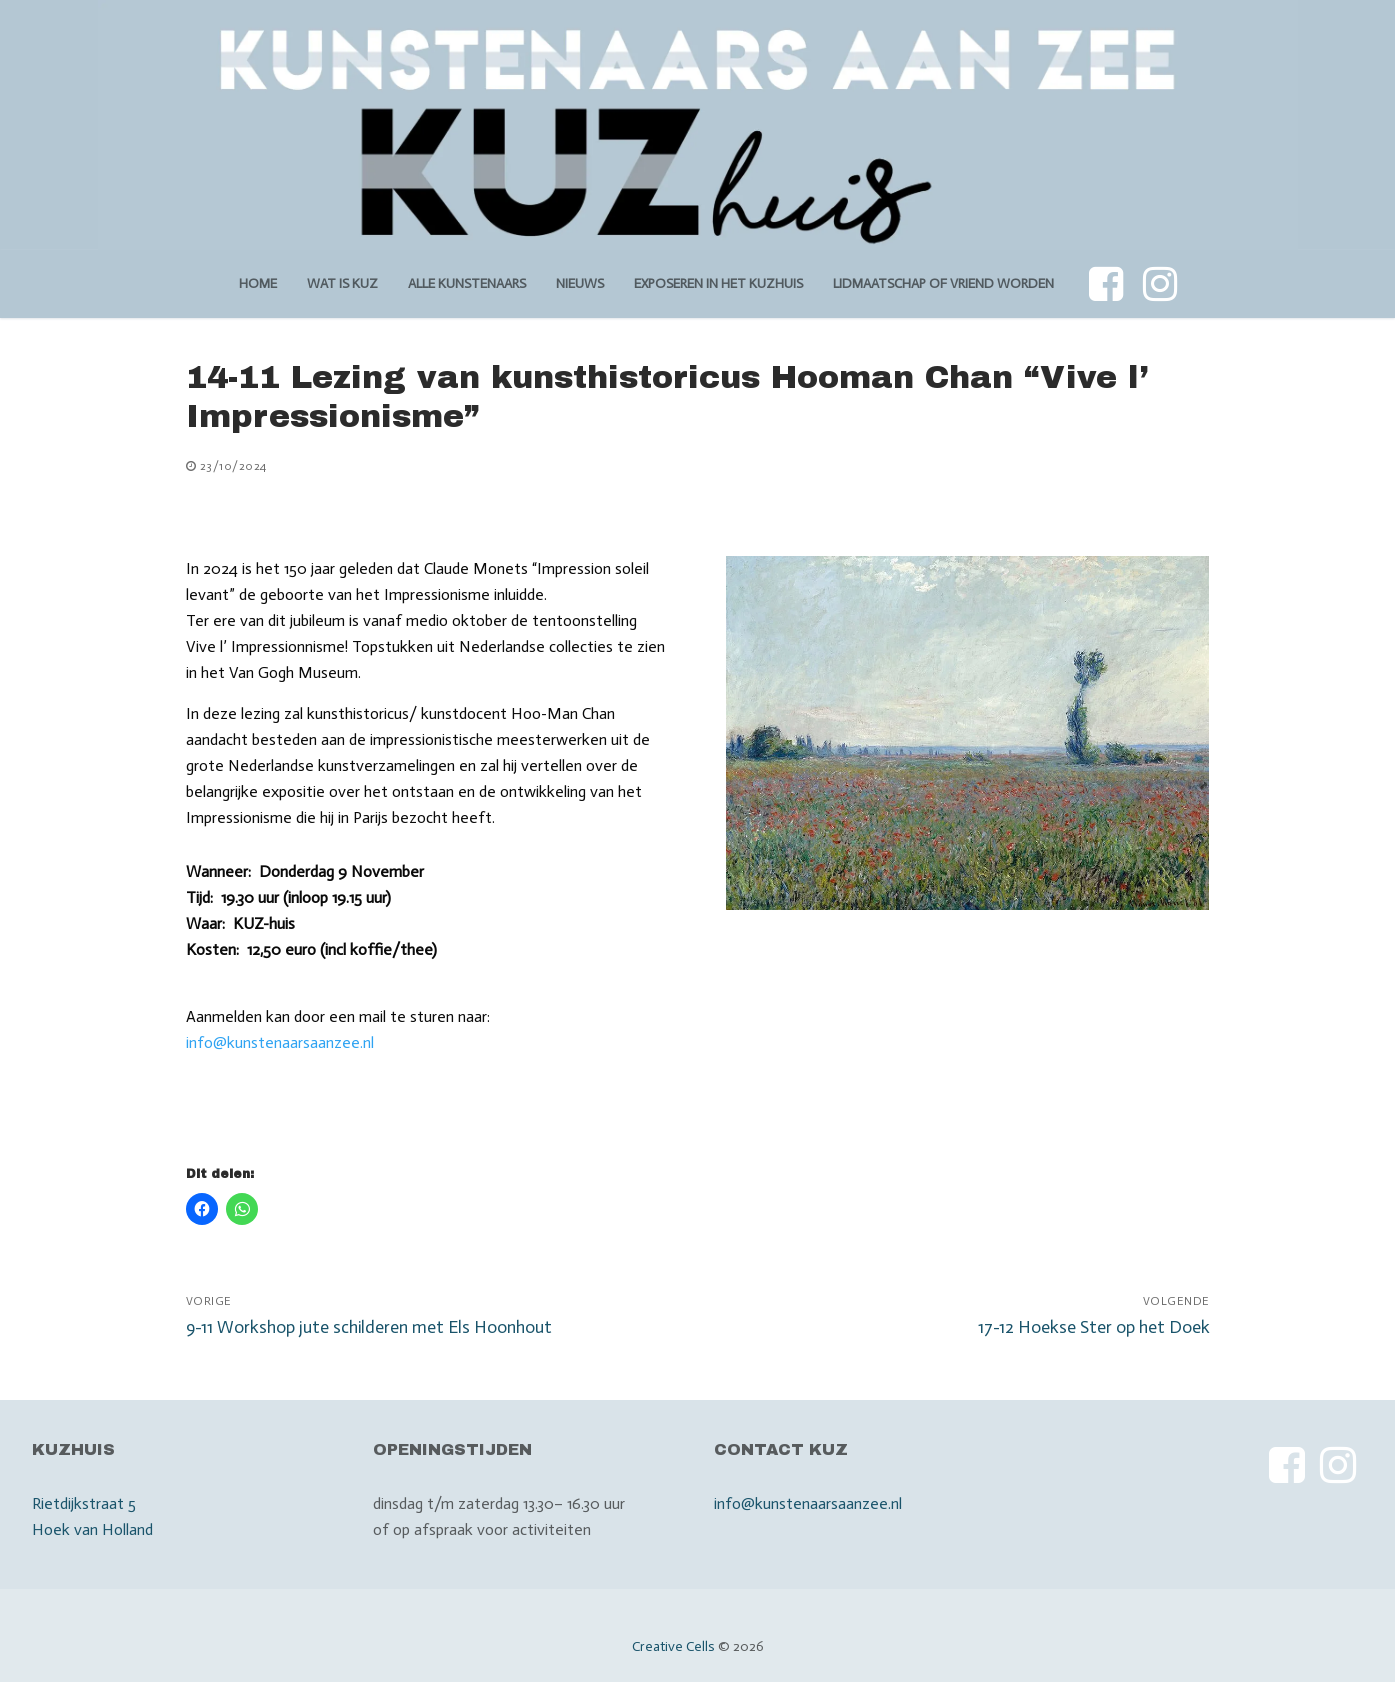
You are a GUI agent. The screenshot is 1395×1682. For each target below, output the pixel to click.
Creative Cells (673, 1646)
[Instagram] (1160, 284)
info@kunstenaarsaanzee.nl (280, 1042)
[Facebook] (1106, 284)
